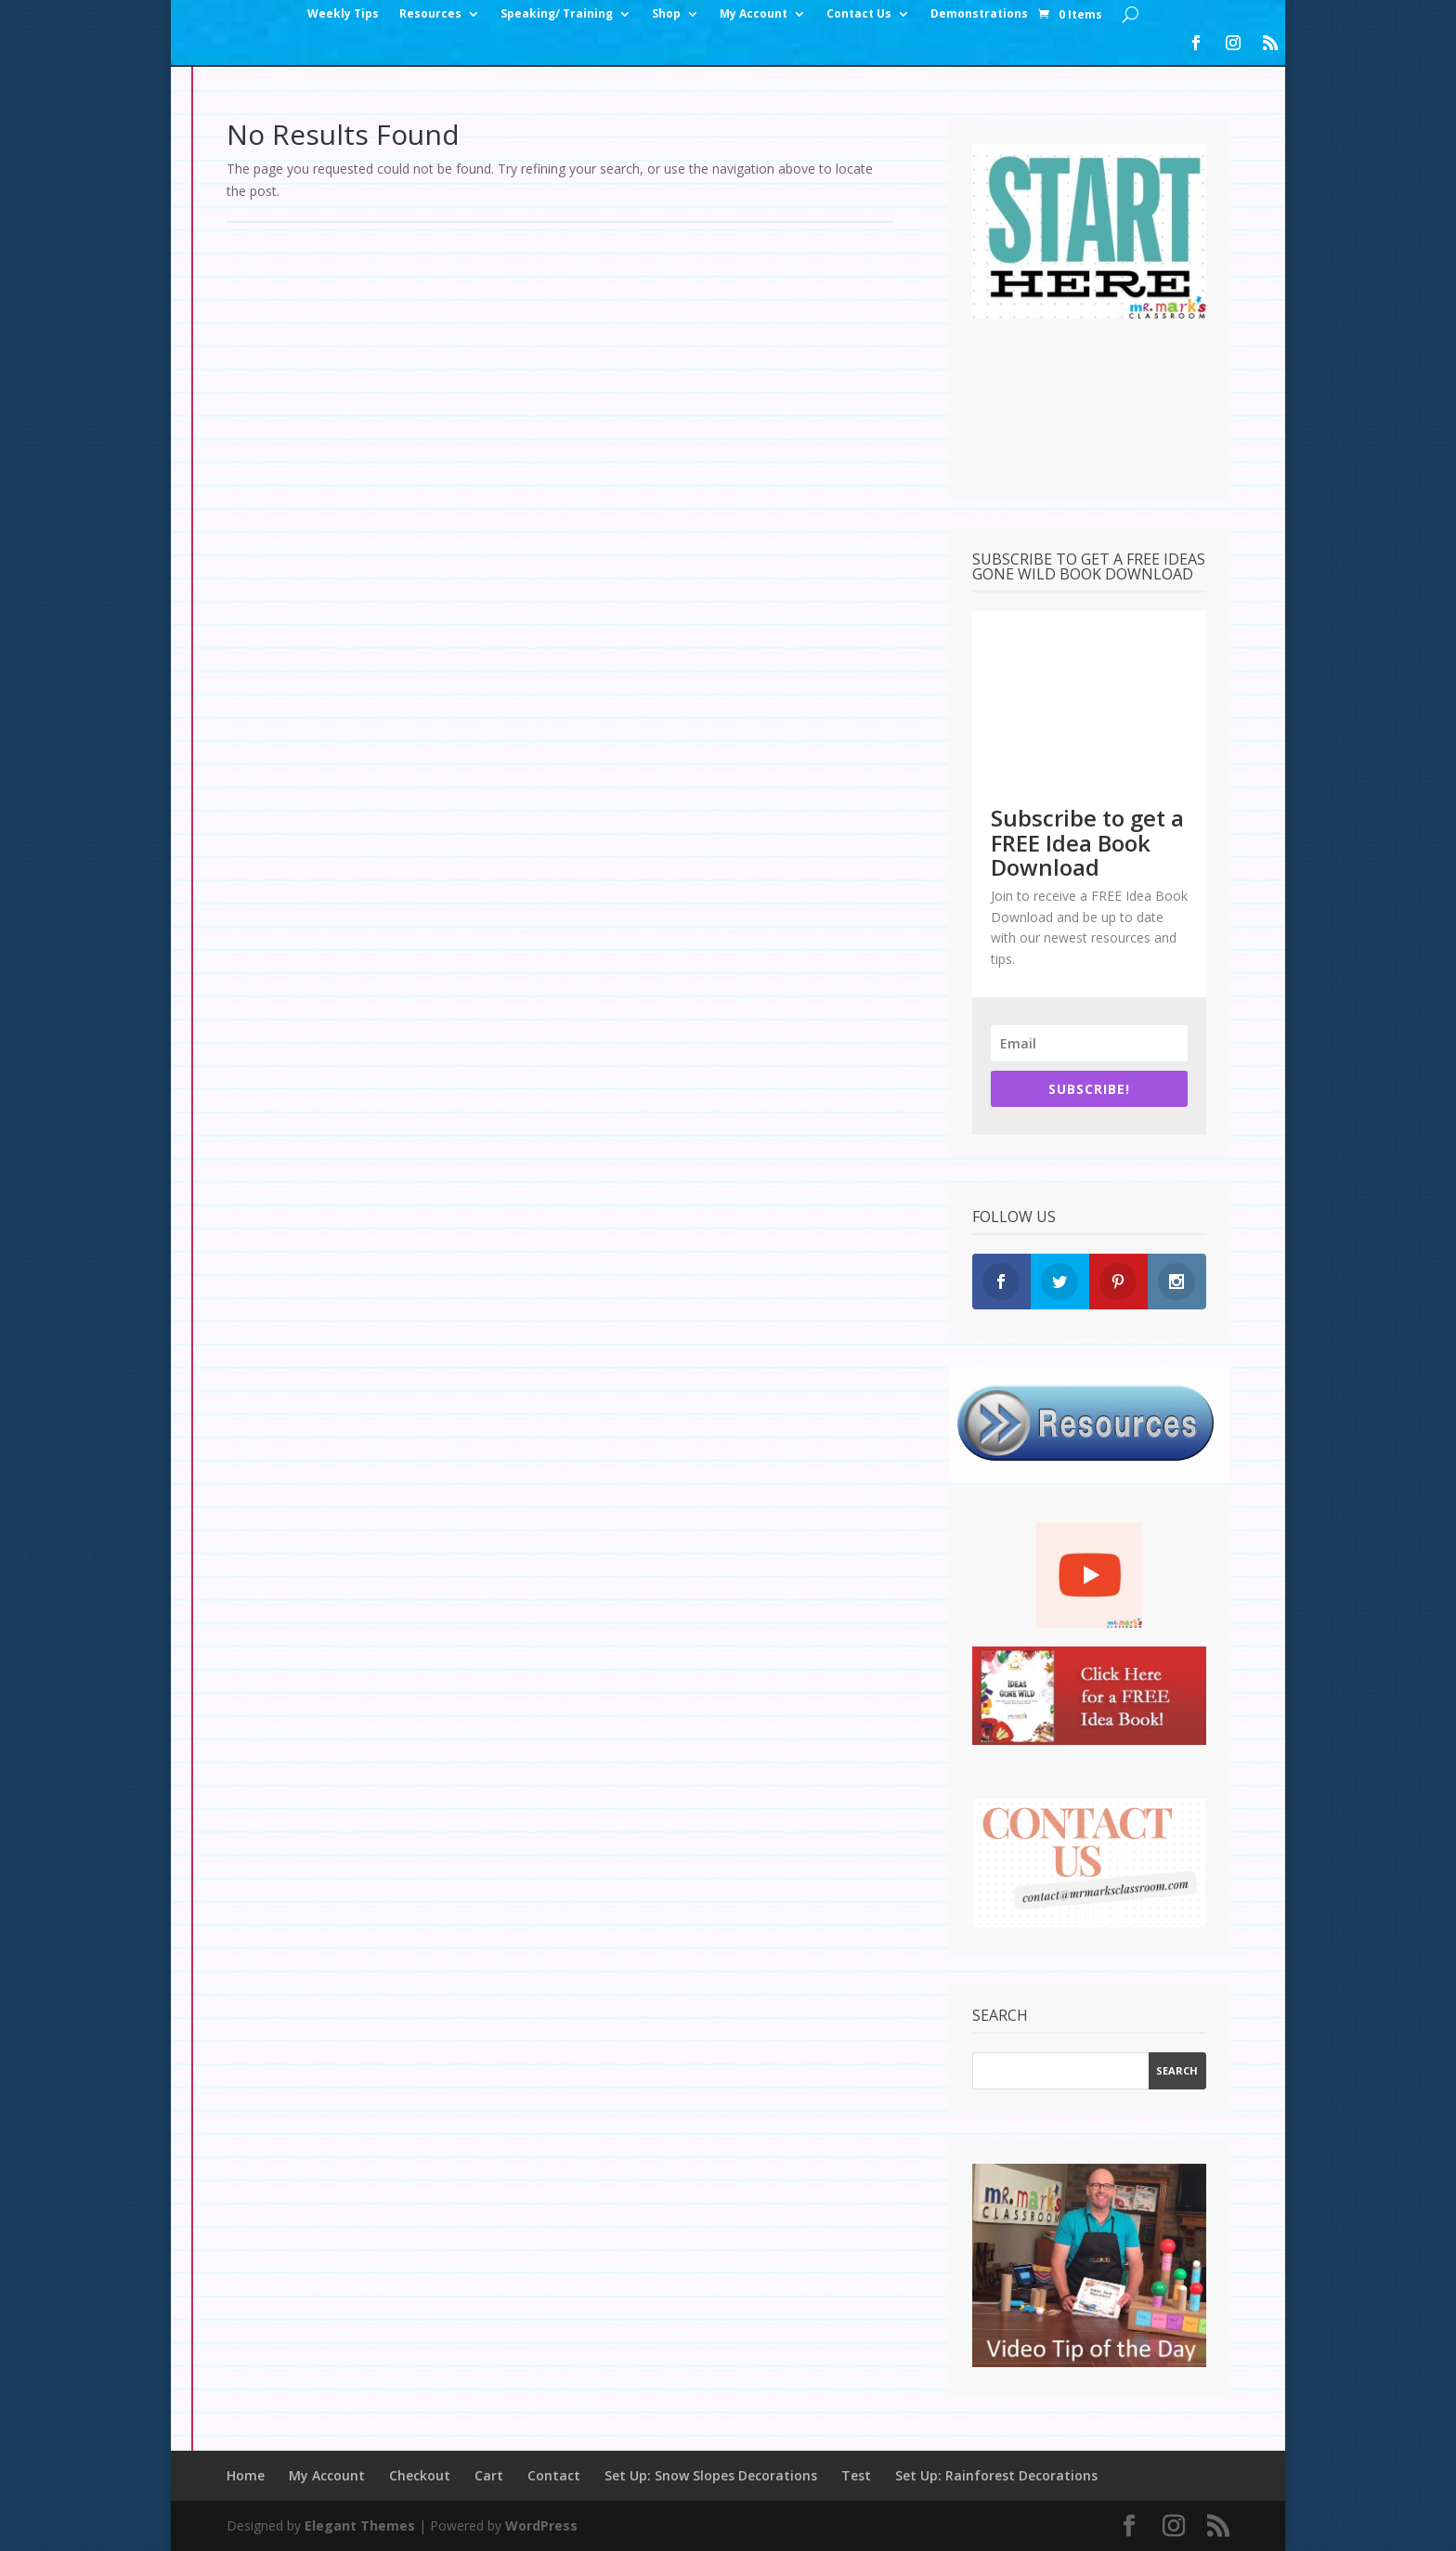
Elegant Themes (360, 2525)
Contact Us (858, 14)
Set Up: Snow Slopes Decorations (710, 2475)
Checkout (419, 2475)
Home (246, 2475)
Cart (488, 2475)
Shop (666, 14)
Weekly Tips (343, 14)
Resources (430, 14)
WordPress (541, 2525)
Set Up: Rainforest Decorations (996, 2475)
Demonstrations (979, 14)
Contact (553, 2475)
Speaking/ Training (556, 14)
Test (856, 2475)
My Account (753, 14)
